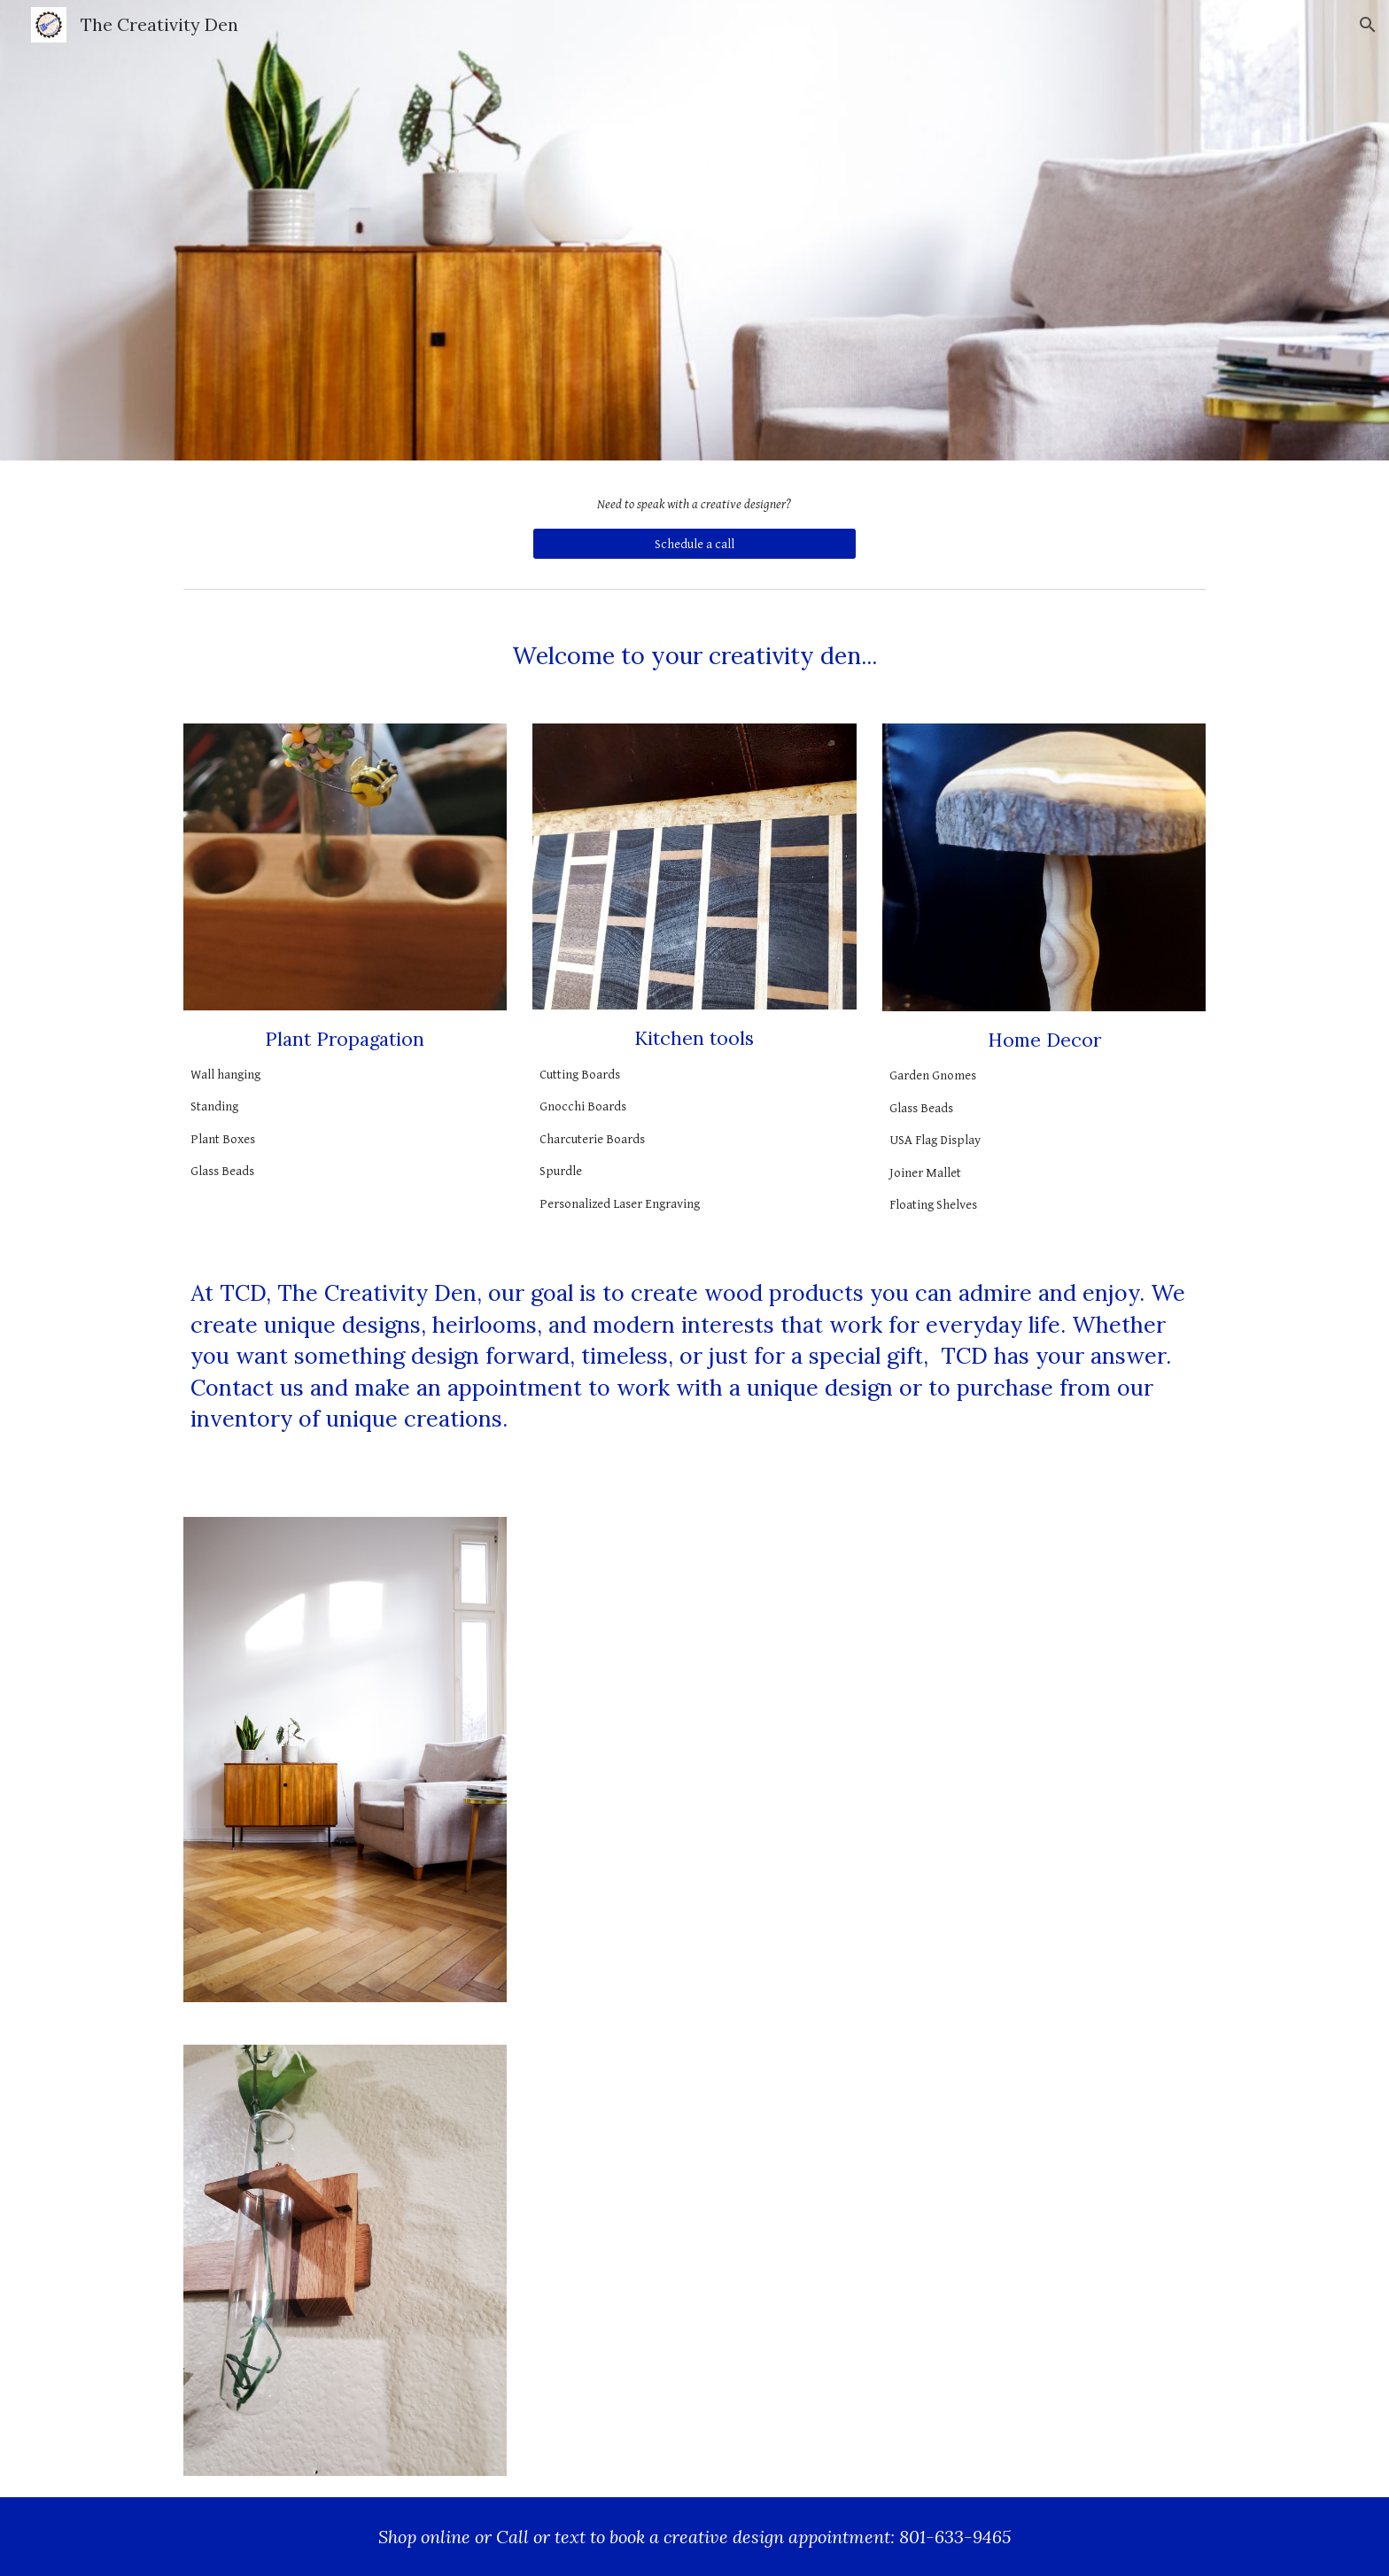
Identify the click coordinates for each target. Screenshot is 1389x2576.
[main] (694, 505)
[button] (1367, 25)
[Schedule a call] (694, 543)
